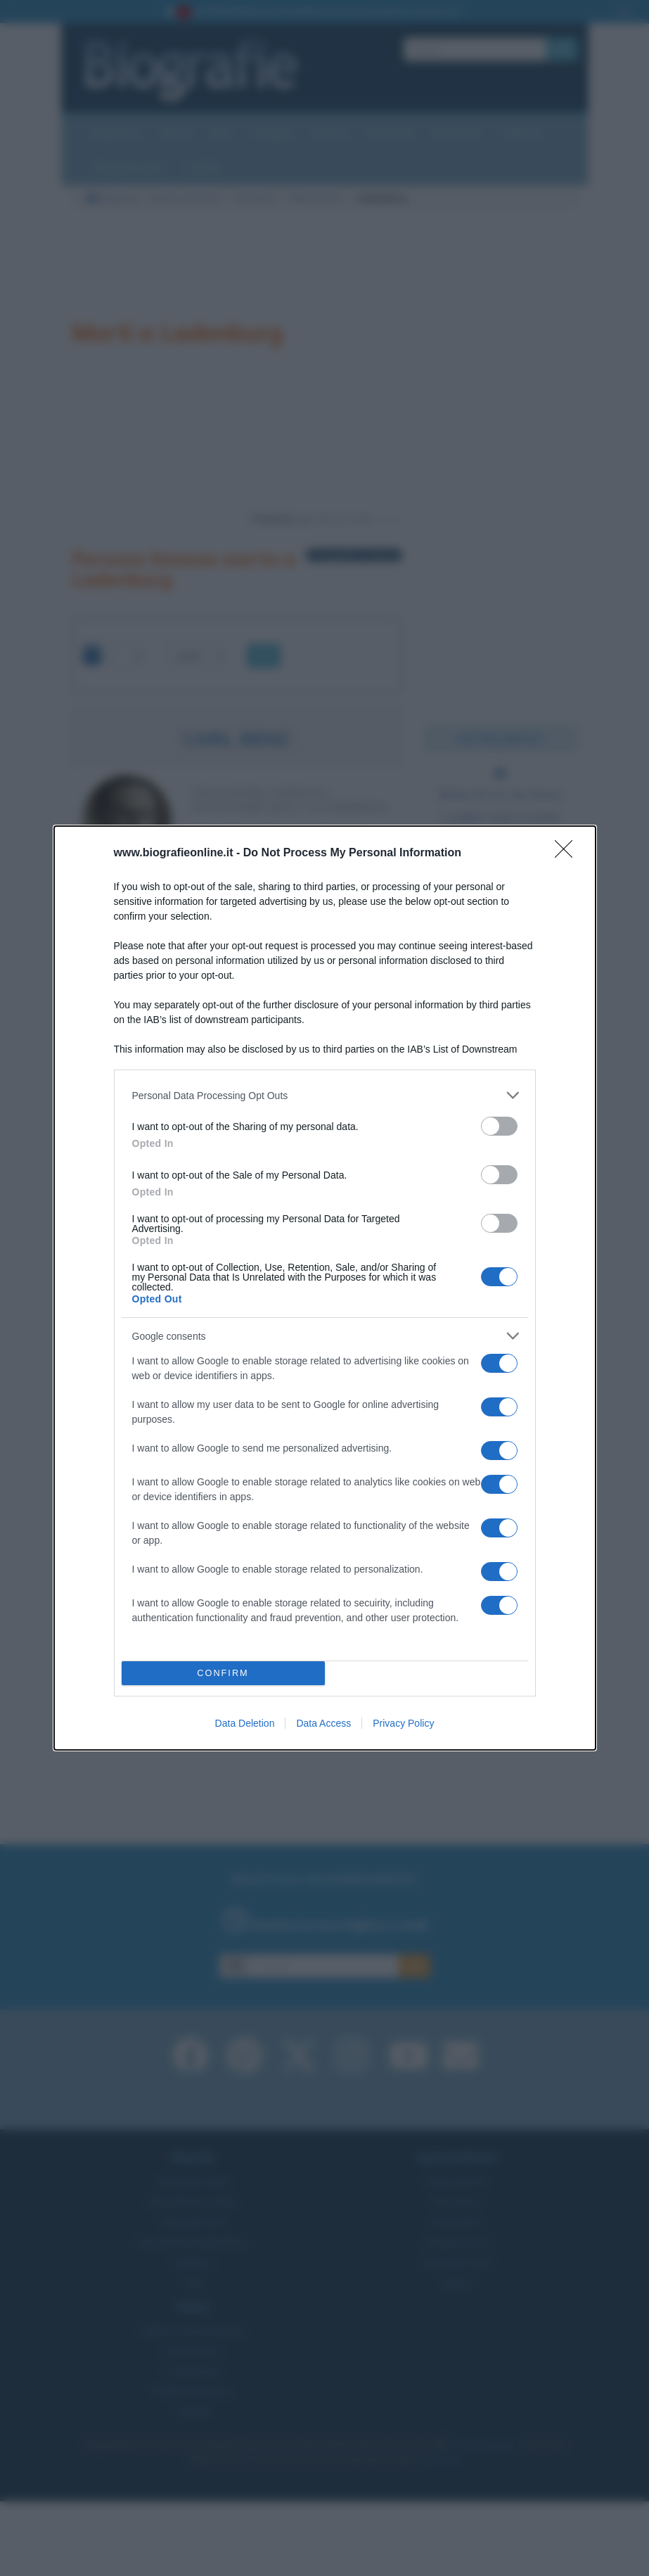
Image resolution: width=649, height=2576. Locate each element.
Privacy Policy (403, 1723)
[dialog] (325, 1288)
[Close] (568, 853)
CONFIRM (223, 1673)
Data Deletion (245, 1723)
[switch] (499, 1126)
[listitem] (325, 1095)
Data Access (323, 1723)
